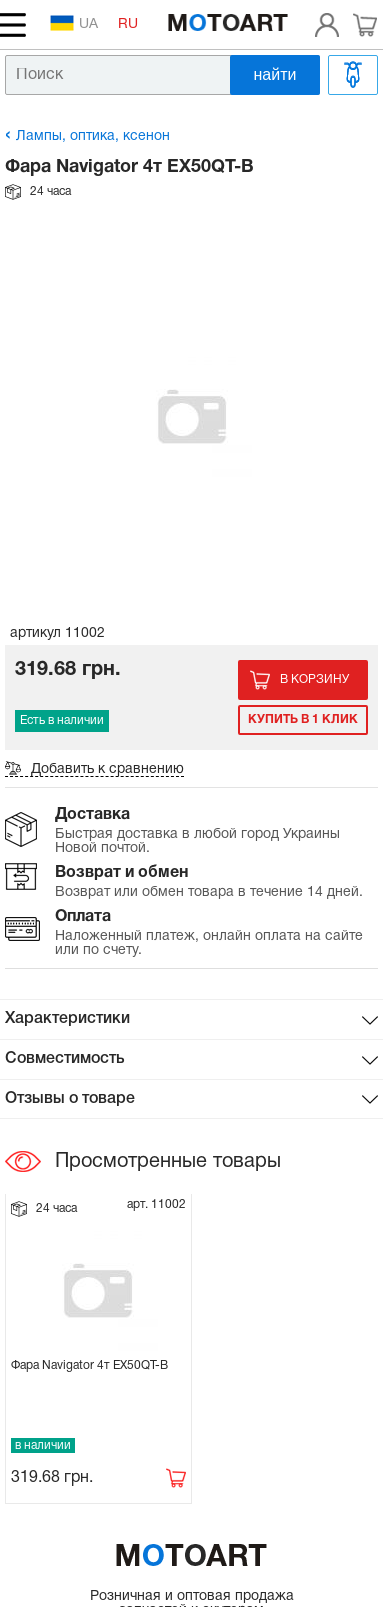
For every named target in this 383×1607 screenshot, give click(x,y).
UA (74, 23)
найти (275, 74)
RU (128, 24)
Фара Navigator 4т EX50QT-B (89, 1365)
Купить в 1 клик (303, 719)
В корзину (314, 679)
